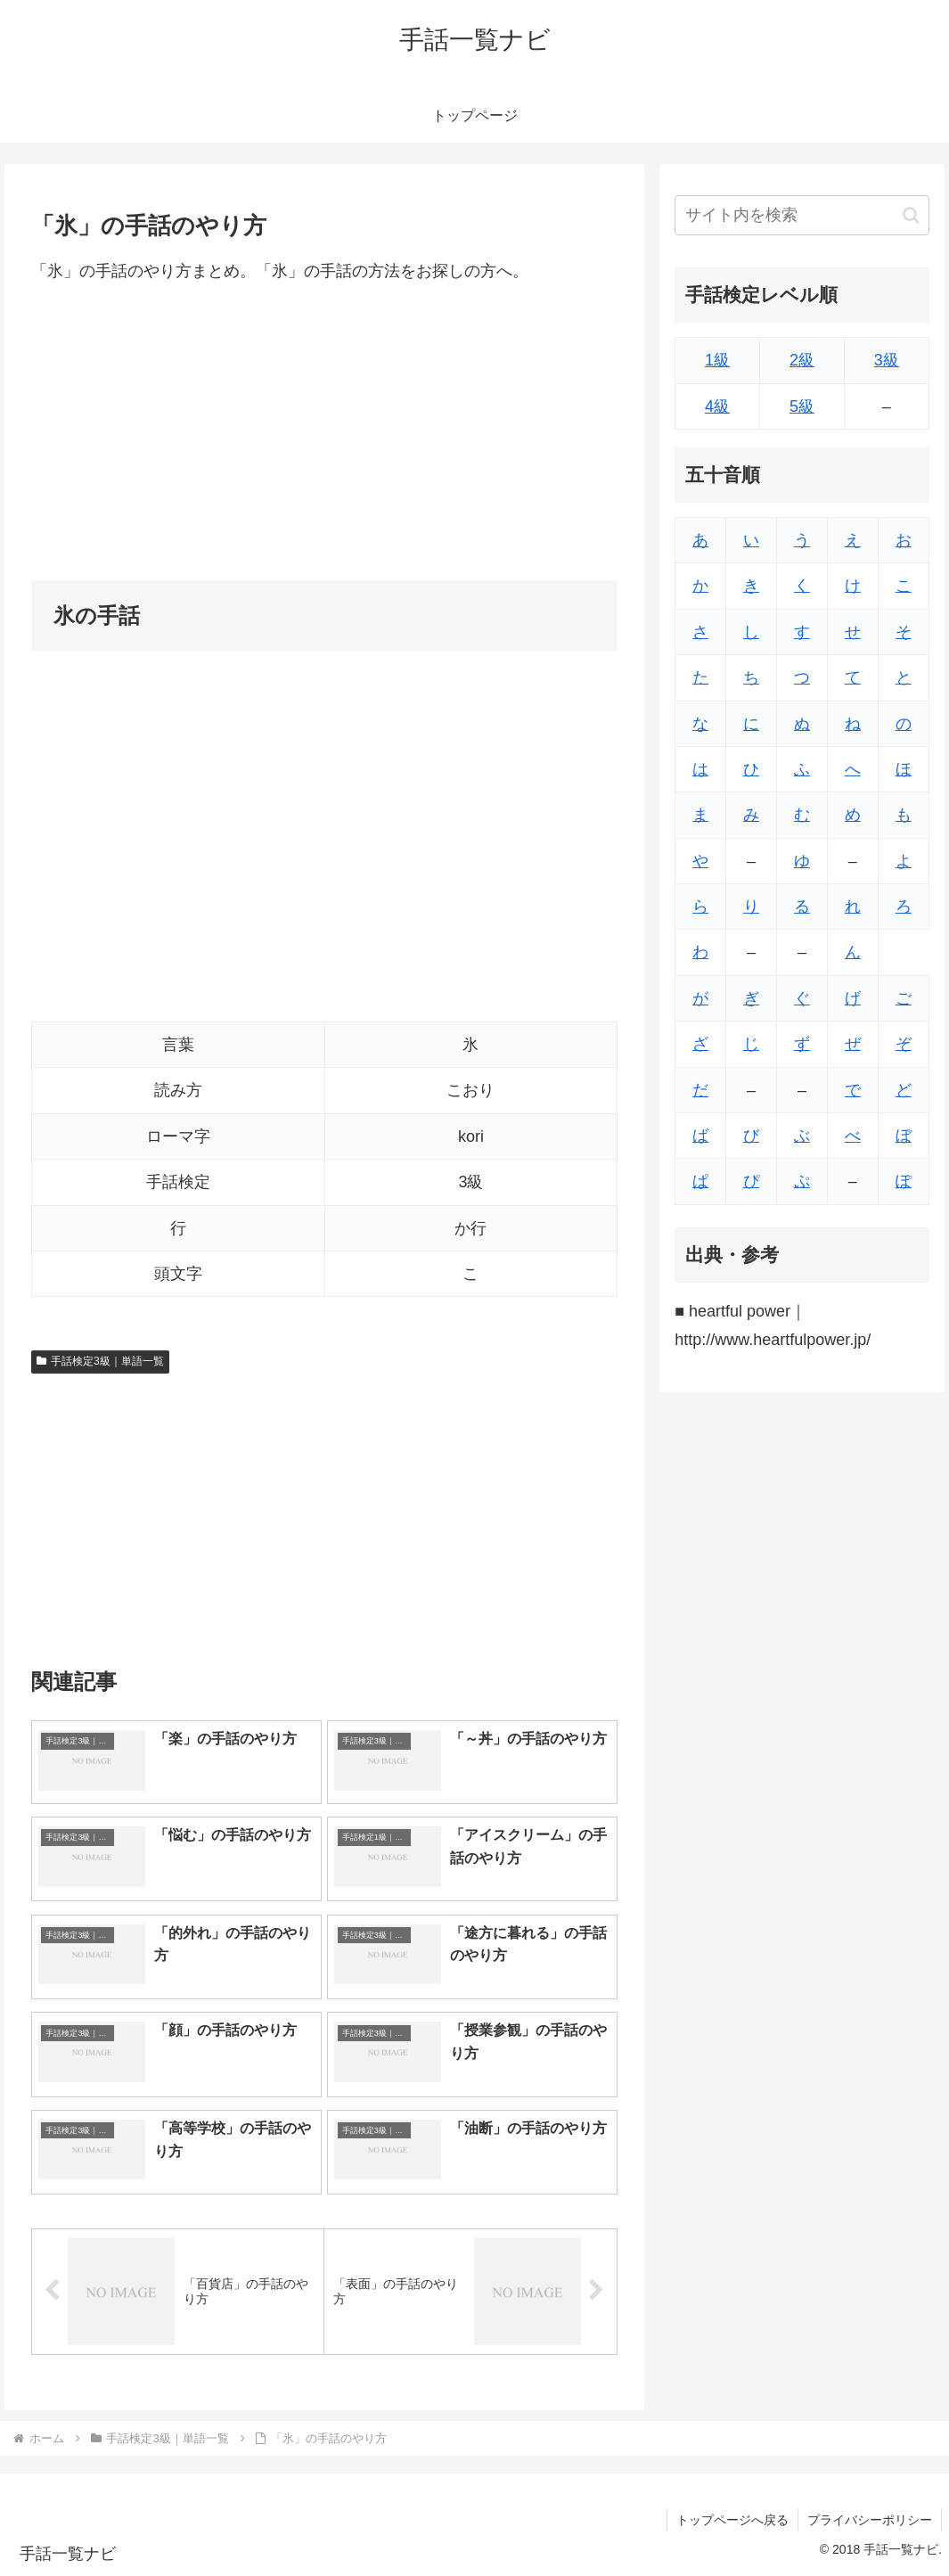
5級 (801, 406)
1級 (717, 360)
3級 (886, 360)
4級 (717, 406)
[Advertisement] (324, 432)
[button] (911, 215)
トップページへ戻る (732, 2520)
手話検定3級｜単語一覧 (100, 1361)
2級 (801, 360)
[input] (802, 215)
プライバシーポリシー (869, 2520)
